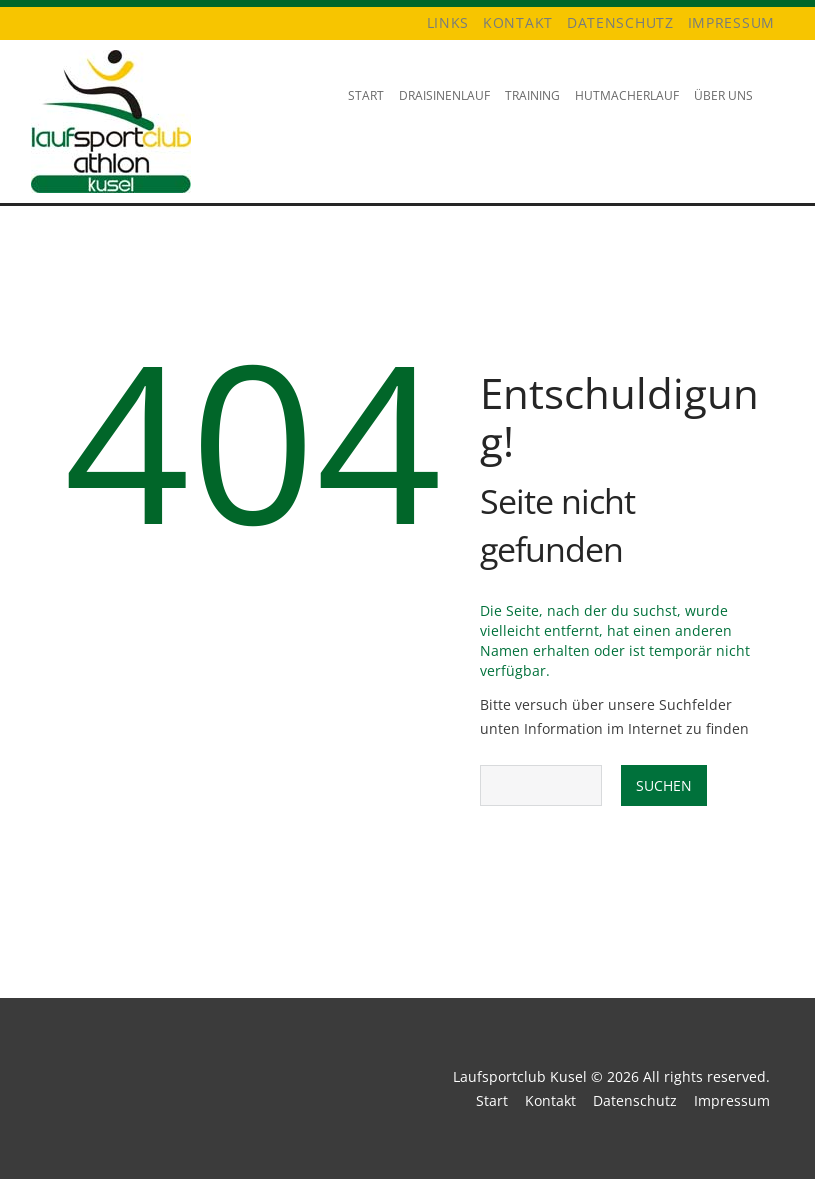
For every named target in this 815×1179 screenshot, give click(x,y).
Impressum (731, 22)
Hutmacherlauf (623, 112)
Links (448, 22)
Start (366, 95)
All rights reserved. (706, 1076)
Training (529, 112)
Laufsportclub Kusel (520, 1076)
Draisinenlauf (441, 112)
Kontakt (518, 22)
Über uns (720, 112)
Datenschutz (620, 22)
